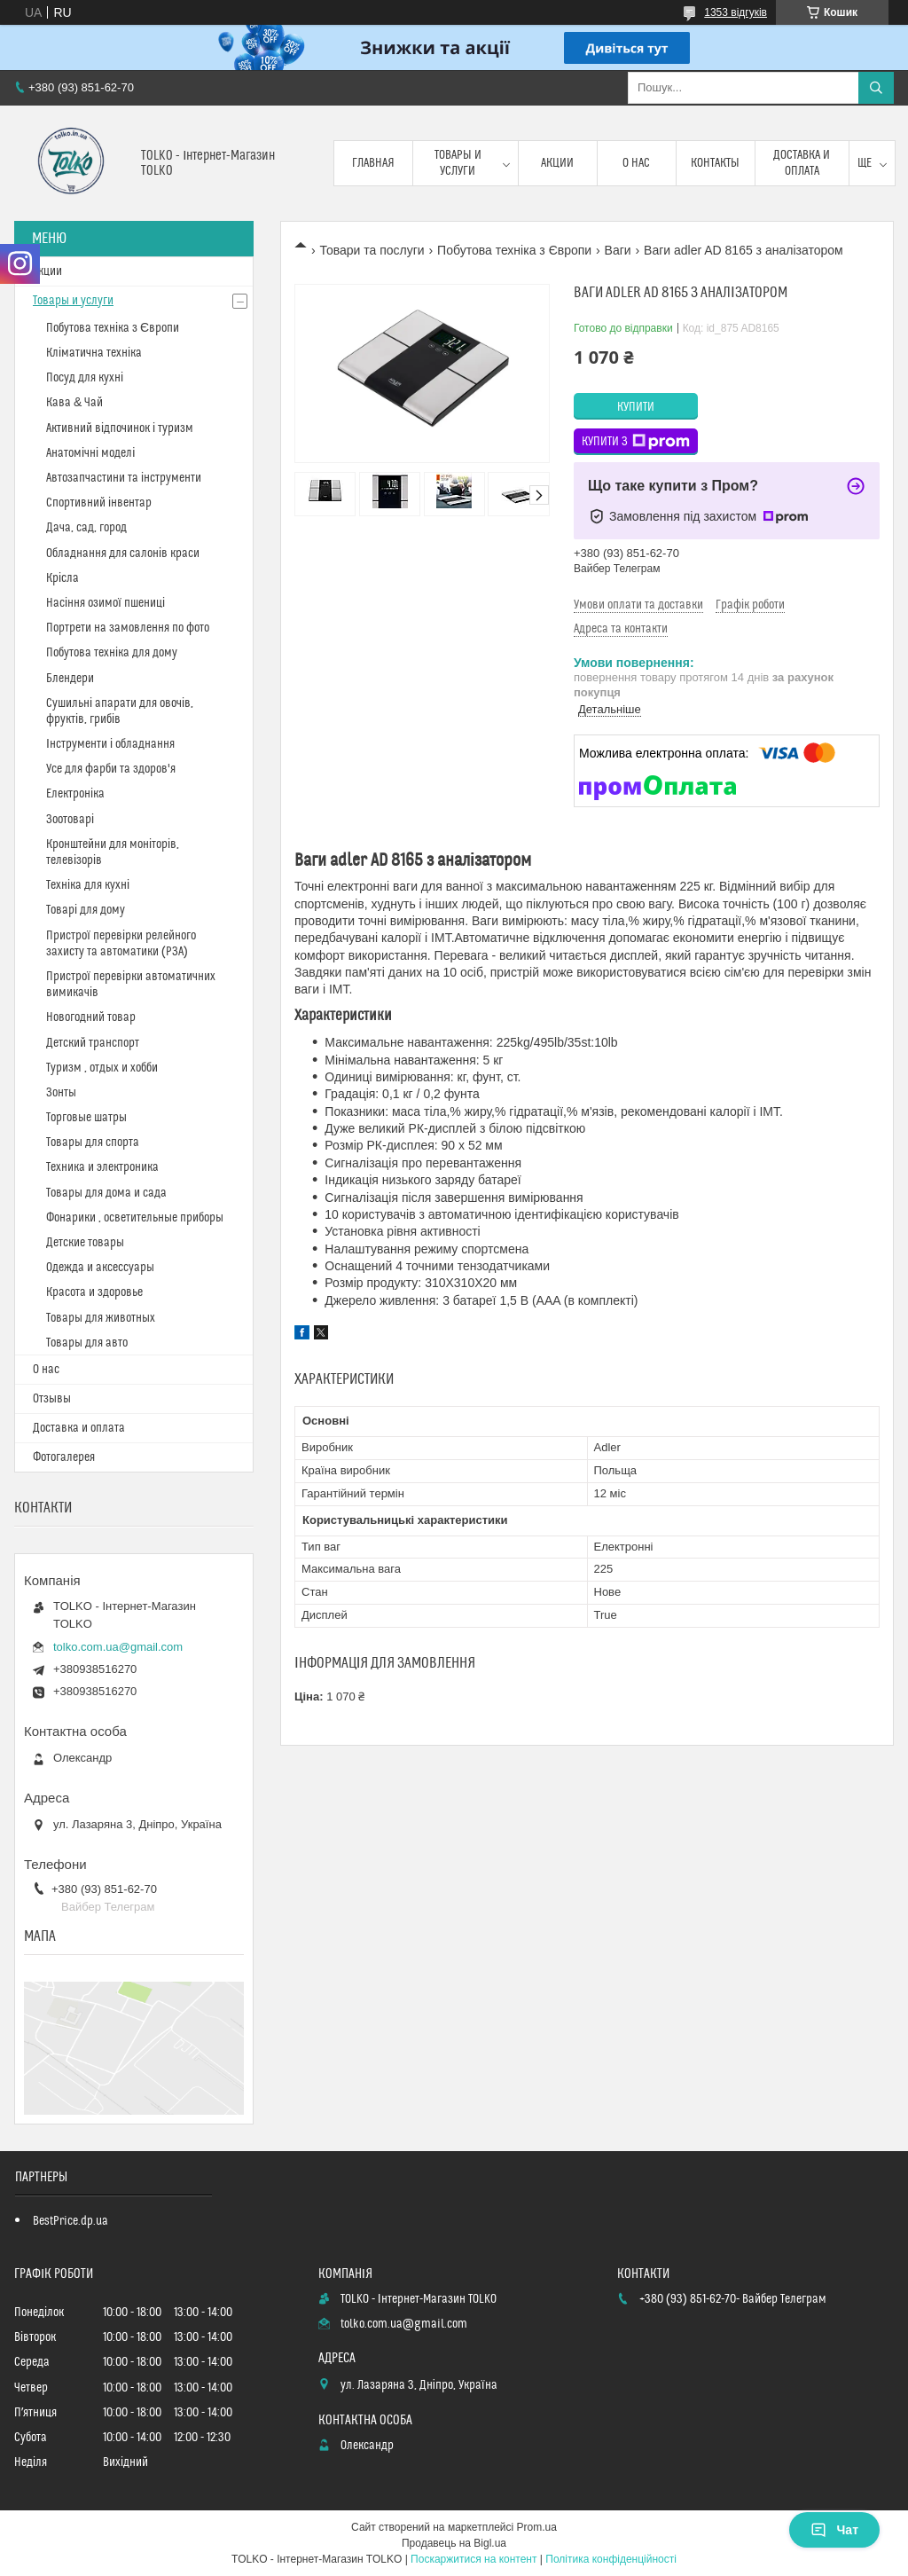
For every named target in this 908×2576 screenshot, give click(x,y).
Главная (373, 163)
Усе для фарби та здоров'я (111, 769)
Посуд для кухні (84, 378)
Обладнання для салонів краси (123, 553)
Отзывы (52, 1399)
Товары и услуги (457, 163)
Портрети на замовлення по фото (127, 628)
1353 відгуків (735, 12)
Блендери (70, 678)
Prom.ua (537, 2527)
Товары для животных (100, 1318)
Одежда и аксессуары (100, 1268)
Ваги (618, 250)
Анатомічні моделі (90, 453)
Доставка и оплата (801, 163)
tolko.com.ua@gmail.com (118, 1646)
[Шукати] (876, 88)
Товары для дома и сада (106, 1193)
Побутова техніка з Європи (514, 250)
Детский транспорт (92, 1043)
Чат (834, 2530)
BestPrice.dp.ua (70, 2221)
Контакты (715, 163)
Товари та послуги (371, 250)
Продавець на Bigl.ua (454, 2543)
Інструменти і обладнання (110, 744)
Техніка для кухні (87, 885)
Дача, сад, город (86, 528)
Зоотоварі (70, 820)
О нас (636, 163)
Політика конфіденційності (611, 2559)
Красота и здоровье (94, 1292)
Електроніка (75, 794)
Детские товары (85, 1243)
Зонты (61, 1093)
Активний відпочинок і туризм (119, 428)
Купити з (636, 442)
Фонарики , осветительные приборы (134, 1218)
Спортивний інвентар (99, 503)
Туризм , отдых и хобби (102, 1068)
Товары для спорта (92, 1142)
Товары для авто (87, 1343)
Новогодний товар (91, 1017)
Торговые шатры (86, 1118)
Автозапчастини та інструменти (123, 478)
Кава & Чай (74, 403)
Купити (635, 407)
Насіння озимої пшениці (105, 603)
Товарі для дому (85, 910)
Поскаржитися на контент (473, 2559)
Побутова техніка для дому (111, 653)
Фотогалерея (64, 1457)
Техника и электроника (102, 1167)
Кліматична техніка (94, 353)
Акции (557, 163)
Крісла (62, 578)
